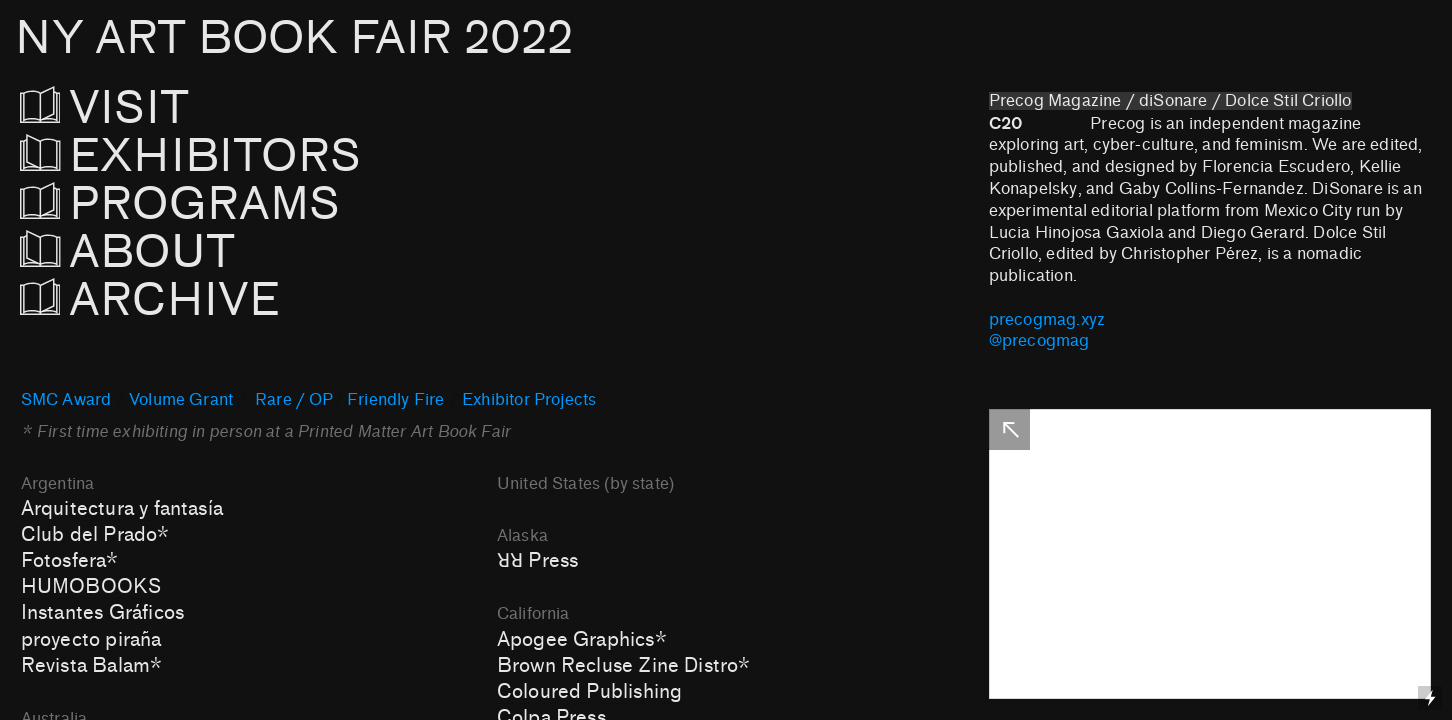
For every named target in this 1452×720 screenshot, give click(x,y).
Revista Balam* (92, 666)
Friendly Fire (395, 400)
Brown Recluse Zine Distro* (624, 666)
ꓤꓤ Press (538, 561)
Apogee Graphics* (582, 640)
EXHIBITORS (244, 156)
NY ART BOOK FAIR (294, 38)
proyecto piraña (91, 640)
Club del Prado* (95, 535)
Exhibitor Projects (529, 400)
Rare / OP (294, 400)
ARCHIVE (156, 300)
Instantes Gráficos (102, 613)
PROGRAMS (180, 204)
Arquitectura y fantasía (122, 509)
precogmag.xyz (1047, 320)
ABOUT (127, 252)
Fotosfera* (70, 561)
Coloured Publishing (590, 692)
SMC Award (66, 400)
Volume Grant (181, 400)
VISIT (127, 108)
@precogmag (1039, 341)
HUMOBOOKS (91, 587)
